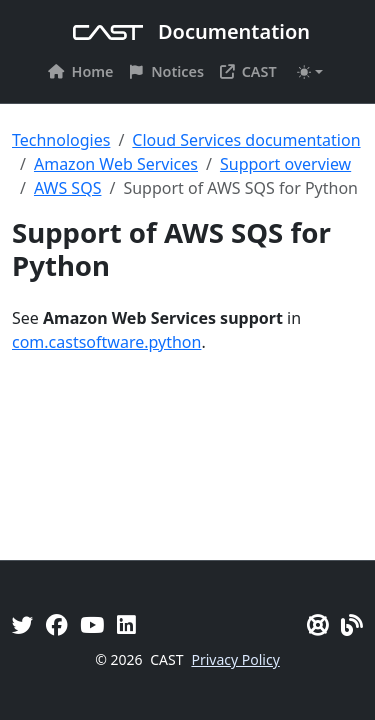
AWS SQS (67, 188)
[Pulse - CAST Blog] (352, 624)
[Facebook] (57, 624)
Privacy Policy (235, 659)
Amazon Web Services (116, 164)
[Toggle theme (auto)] (310, 72)
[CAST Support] (318, 624)
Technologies (61, 140)
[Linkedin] (126, 624)
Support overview (285, 164)
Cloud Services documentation (246, 140)
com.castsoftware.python (106, 342)
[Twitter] (23, 624)
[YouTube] (92, 624)
